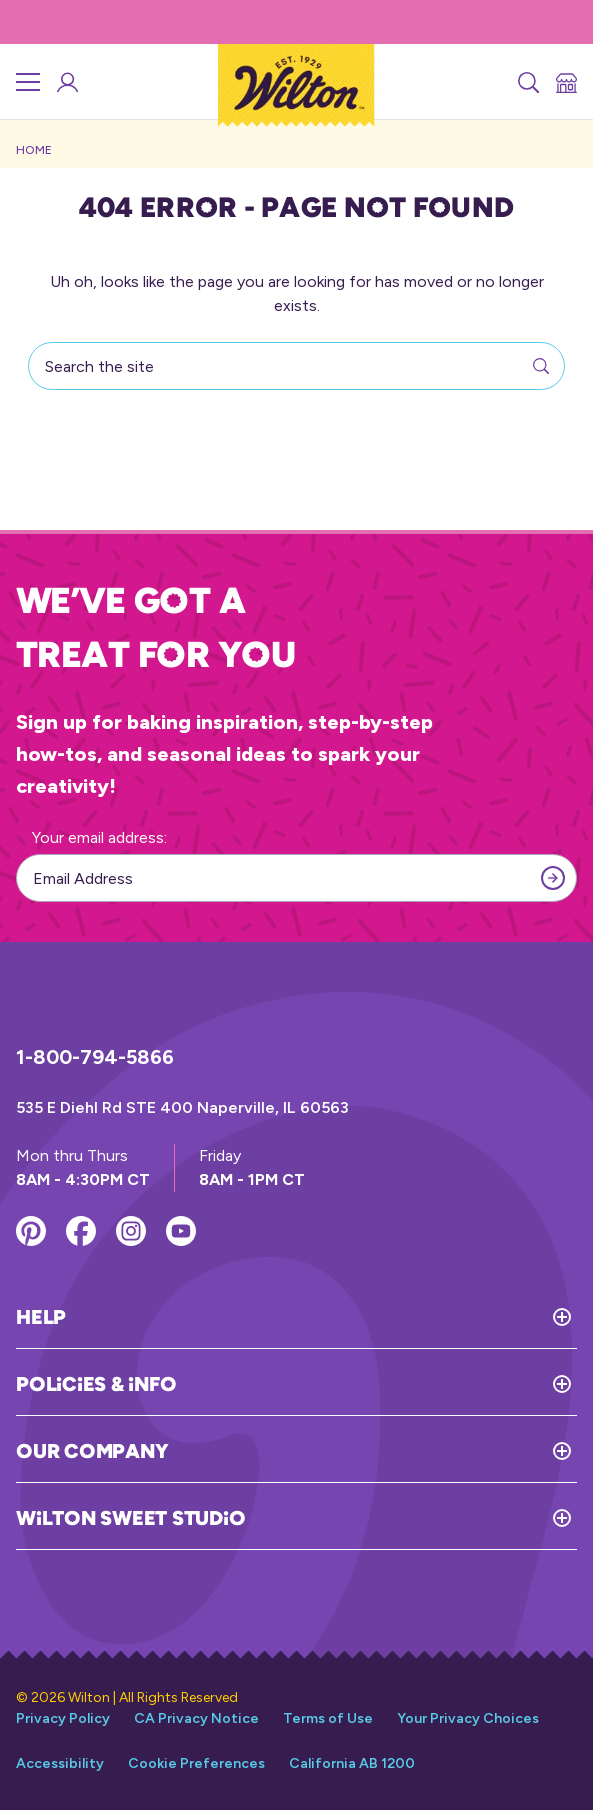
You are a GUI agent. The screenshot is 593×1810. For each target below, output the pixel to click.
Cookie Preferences (196, 1763)
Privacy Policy (63, 1718)
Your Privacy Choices (468, 1718)
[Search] (527, 82)
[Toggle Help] (321, 1317)
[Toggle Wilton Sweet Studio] (411, 1518)
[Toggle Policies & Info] (376, 1384)
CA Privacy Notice (196, 1718)
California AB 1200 (352, 1763)
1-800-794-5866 (95, 1057)
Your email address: (99, 837)
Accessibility (60, 1763)
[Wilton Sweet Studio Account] (66, 82)
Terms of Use (328, 1718)
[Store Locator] (565, 82)
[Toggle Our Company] (372, 1451)
